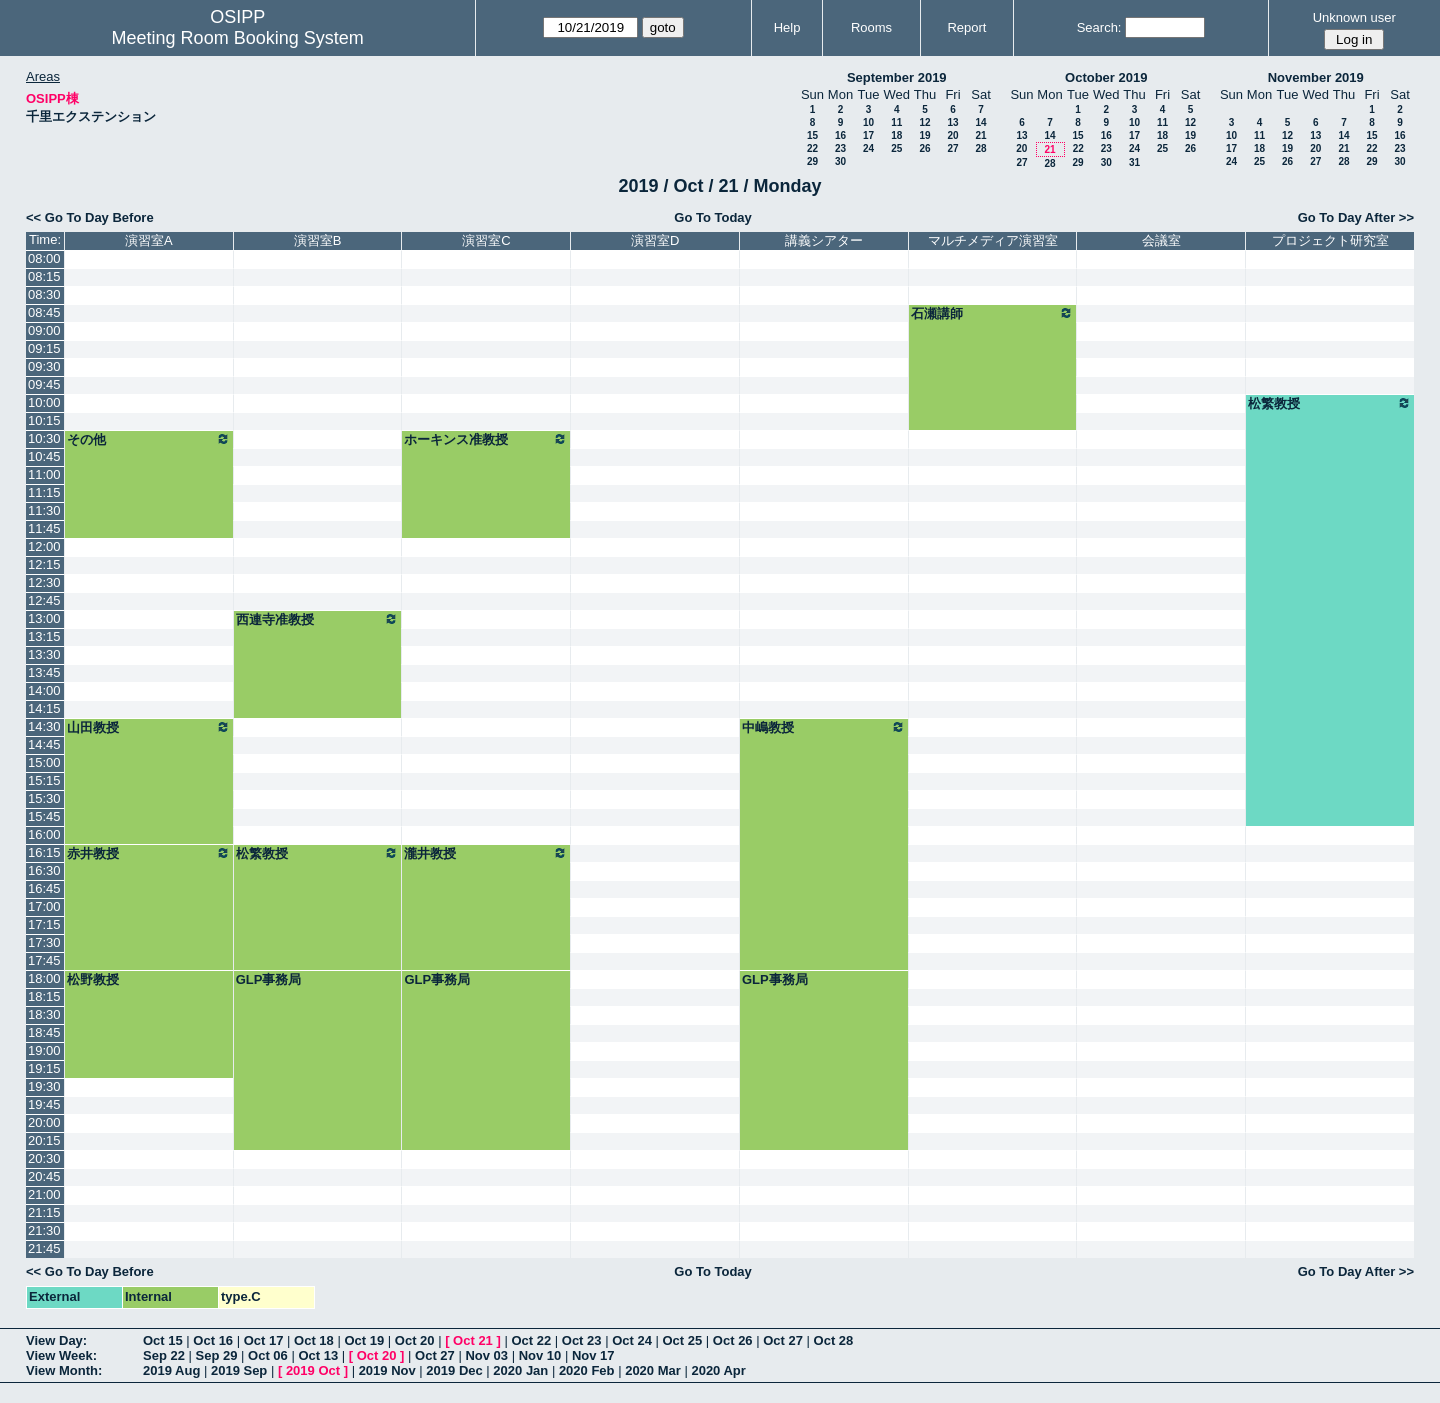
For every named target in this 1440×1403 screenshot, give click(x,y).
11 (896, 122)
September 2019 (897, 77)
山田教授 (149, 727)
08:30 (44, 294)
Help (787, 27)
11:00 (44, 474)
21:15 (44, 1212)
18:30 (44, 1014)
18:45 (44, 1032)
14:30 (44, 726)
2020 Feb (587, 1370)
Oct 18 (314, 1340)
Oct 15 (163, 1340)
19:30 (44, 1086)
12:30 (44, 582)
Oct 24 (632, 1340)
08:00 (44, 258)
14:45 (44, 744)
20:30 (44, 1158)
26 (924, 148)
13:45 (44, 672)
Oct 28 (834, 1340)
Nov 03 (486, 1355)
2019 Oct (313, 1370)
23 (840, 148)
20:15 (44, 1140)
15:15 (44, 780)
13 (952, 122)
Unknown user (1354, 17)
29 (812, 161)
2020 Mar (653, 1370)
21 (980, 135)
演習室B (318, 240)
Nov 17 (593, 1355)
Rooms (871, 27)
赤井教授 (149, 853)
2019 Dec (454, 1370)
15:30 (44, 798)
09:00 (44, 330)
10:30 (44, 438)
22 (812, 148)
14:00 (44, 690)
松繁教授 (1330, 403)
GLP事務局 (269, 979)
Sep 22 (164, 1355)
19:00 (44, 1050)
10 (868, 122)
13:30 (44, 654)
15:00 (44, 762)
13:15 (44, 636)
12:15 (44, 564)
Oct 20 (415, 1340)
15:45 (44, 816)
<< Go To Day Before (90, 217)
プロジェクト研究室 (1330, 240)
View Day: (56, 1340)
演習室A (149, 240)
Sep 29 (217, 1355)
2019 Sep (239, 1370)
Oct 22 (531, 1340)
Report (966, 27)
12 (924, 122)
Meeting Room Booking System (238, 38)
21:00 (44, 1194)
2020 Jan (520, 1370)
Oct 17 (264, 1340)
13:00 (44, 618)
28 (980, 148)
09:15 (44, 348)
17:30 (44, 942)
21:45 (44, 1248)
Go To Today (713, 217)
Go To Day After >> (1356, 217)
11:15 (44, 492)
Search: (1099, 27)
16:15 (44, 852)
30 (840, 161)
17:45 (44, 960)
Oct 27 (783, 1340)
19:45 (44, 1104)
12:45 (44, 600)
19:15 (44, 1068)
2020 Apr (718, 1370)
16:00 (44, 834)
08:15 (44, 276)
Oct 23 (582, 1340)
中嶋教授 (824, 727)
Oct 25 (683, 1340)
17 (868, 135)
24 (868, 148)
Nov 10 (540, 1355)
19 (924, 135)
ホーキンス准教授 (486, 439)
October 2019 (1106, 77)
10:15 (44, 420)
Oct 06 (268, 1355)
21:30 (44, 1230)
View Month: (64, 1370)
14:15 (44, 708)
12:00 (44, 546)
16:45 (44, 888)
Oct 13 (318, 1355)
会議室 (1161, 240)
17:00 (44, 906)
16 (840, 135)
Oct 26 (733, 1340)
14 (980, 122)
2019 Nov (387, 1370)
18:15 (44, 996)
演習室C (486, 240)
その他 (149, 439)
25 (896, 148)
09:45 (44, 384)
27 (952, 148)
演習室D (655, 240)
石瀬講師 (993, 313)
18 (896, 135)
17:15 (44, 924)
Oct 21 (473, 1340)
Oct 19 (364, 1340)
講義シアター (824, 240)
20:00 (44, 1122)
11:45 (44, 528)
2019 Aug (171, 1370)
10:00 (44, 402)
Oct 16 (213, 1340)
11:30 (44, 510)
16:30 (44, 870)
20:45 (44, 1176)
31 (1134, 162)
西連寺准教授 (318, 619)
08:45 (44, 312)
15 (812, 135)
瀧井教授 (486, 853)
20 (952, 135)
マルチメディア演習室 (993, 240)
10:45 (44, 456)
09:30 (44, 366)
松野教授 (93, 979)
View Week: (61, 1355)
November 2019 (1316, 77)
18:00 (44, 978)
